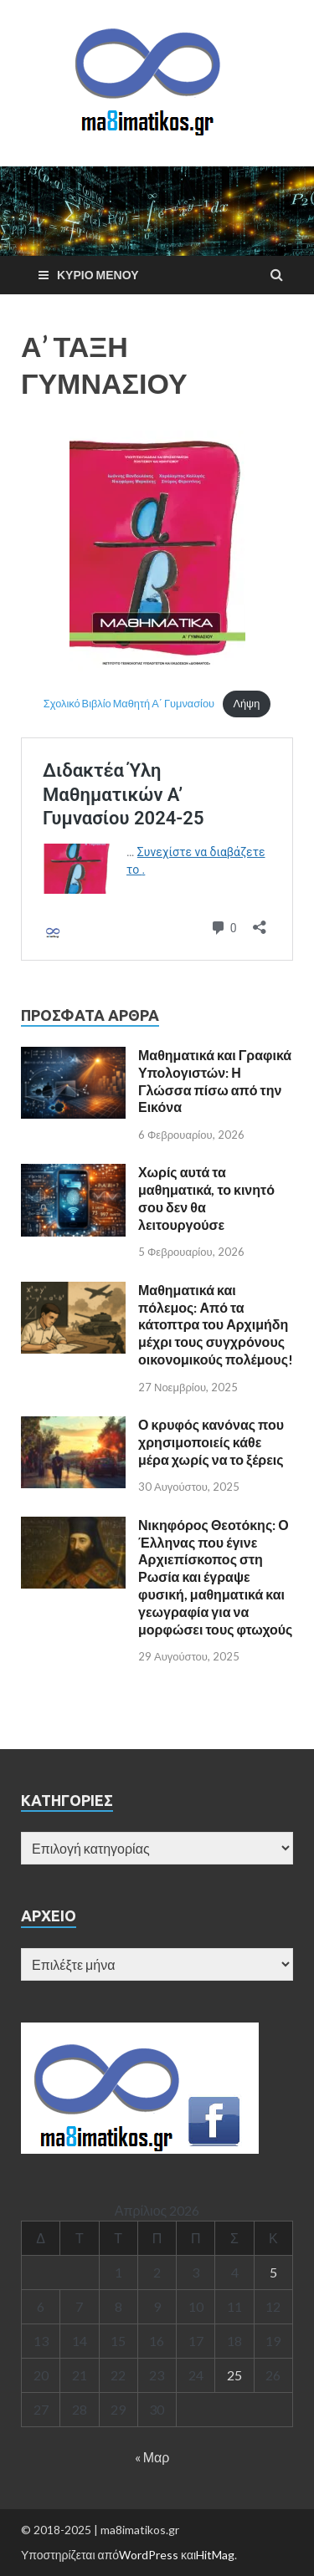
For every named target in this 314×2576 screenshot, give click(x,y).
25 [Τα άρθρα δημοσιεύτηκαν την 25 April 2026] (234, 2375)
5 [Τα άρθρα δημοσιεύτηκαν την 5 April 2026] (273, 2272)
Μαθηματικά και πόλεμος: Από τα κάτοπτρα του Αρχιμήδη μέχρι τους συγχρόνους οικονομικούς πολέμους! (215, 1324)
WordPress (148, 2555)
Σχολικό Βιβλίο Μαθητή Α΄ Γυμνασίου (129, 703)
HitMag (215, 2555)
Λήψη (246, 703)
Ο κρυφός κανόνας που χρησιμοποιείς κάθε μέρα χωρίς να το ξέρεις (211, 1441)
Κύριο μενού (98, 275)
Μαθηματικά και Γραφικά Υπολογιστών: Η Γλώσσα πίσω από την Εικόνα (214, 1081)
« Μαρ (152, 2457)
